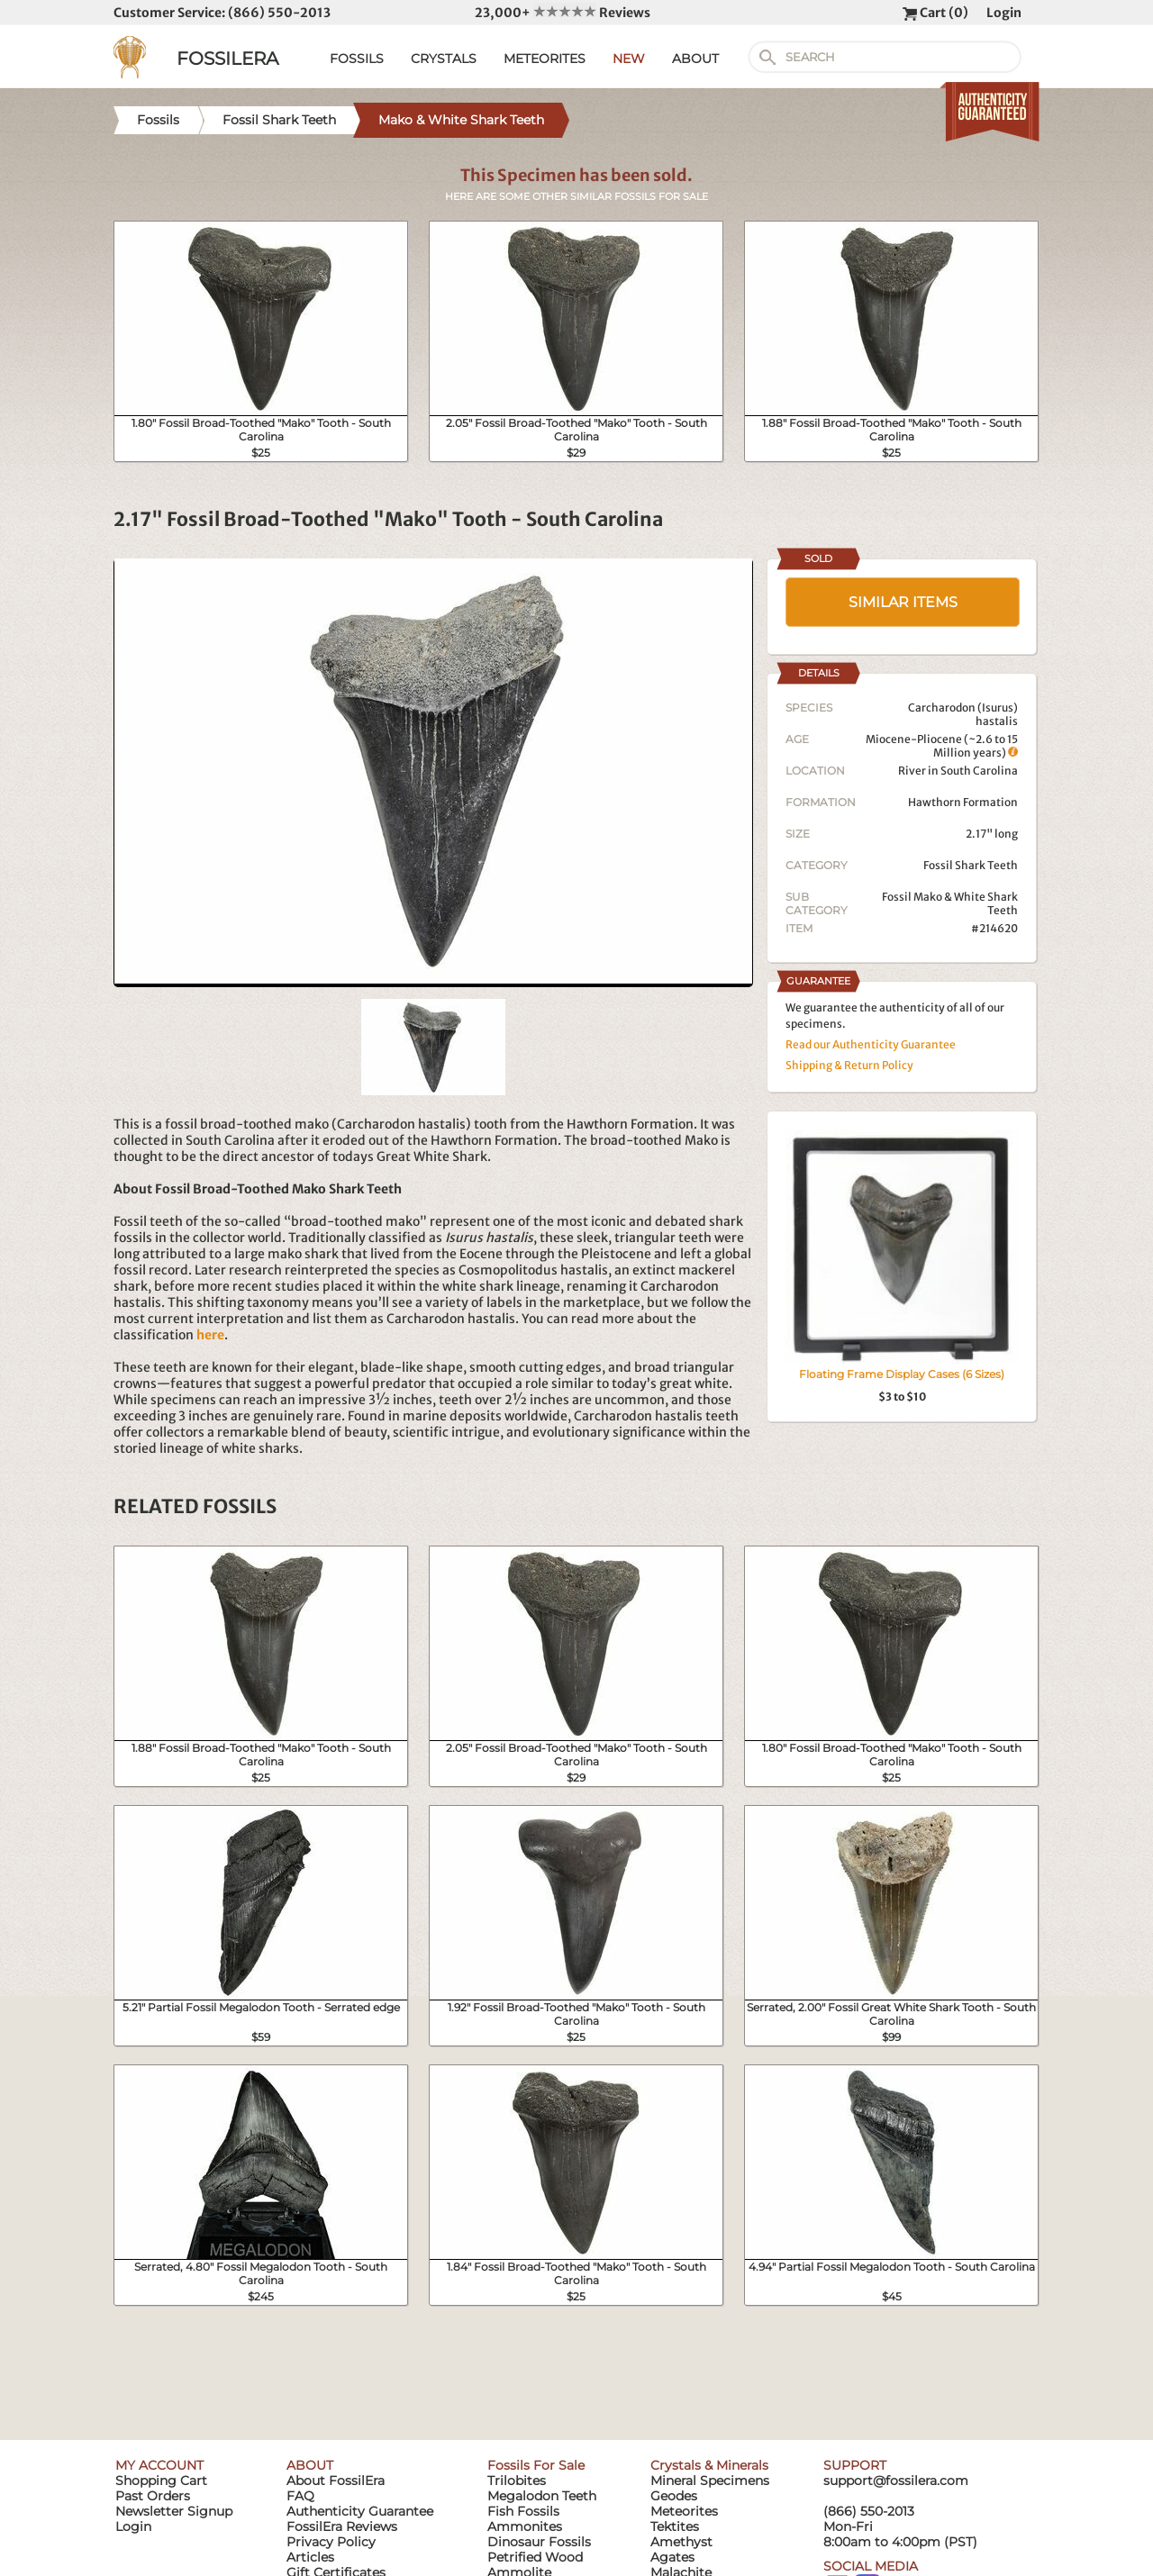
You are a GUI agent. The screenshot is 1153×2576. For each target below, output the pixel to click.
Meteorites (684, 2511)
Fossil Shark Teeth (970, 865)
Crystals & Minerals (709, 2465)
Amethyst (681, 2542)
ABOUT (695, 58)
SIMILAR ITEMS (903, 602)
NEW (629, 58)
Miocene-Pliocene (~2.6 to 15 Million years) (942, 745)
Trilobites (516, 2480)
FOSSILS (357, 58)
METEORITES (545, 58)
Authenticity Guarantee (359, 2511)
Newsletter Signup (173, 2511)
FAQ (300, 2496)
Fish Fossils (523, 2511)
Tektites (674, 2526)
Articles (310, 2557)
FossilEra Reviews (341, 2526)
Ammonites (524, 2526)
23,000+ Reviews (562, 13)
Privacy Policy (331, 2542)
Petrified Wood (535, 2557)
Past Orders (152, 2496)
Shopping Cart (161, 2480)
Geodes (673, 2496)
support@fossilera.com (895, 2480)
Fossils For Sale (536, 2465)
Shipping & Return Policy (849, 1065)
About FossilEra (335, 2480)
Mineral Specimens (709, 2480)
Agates (672, 2557)
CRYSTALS (444, 58)
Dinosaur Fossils (539, 2542)
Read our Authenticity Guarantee (870, 1044)
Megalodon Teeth (541, 2496)
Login (1003, 13)
